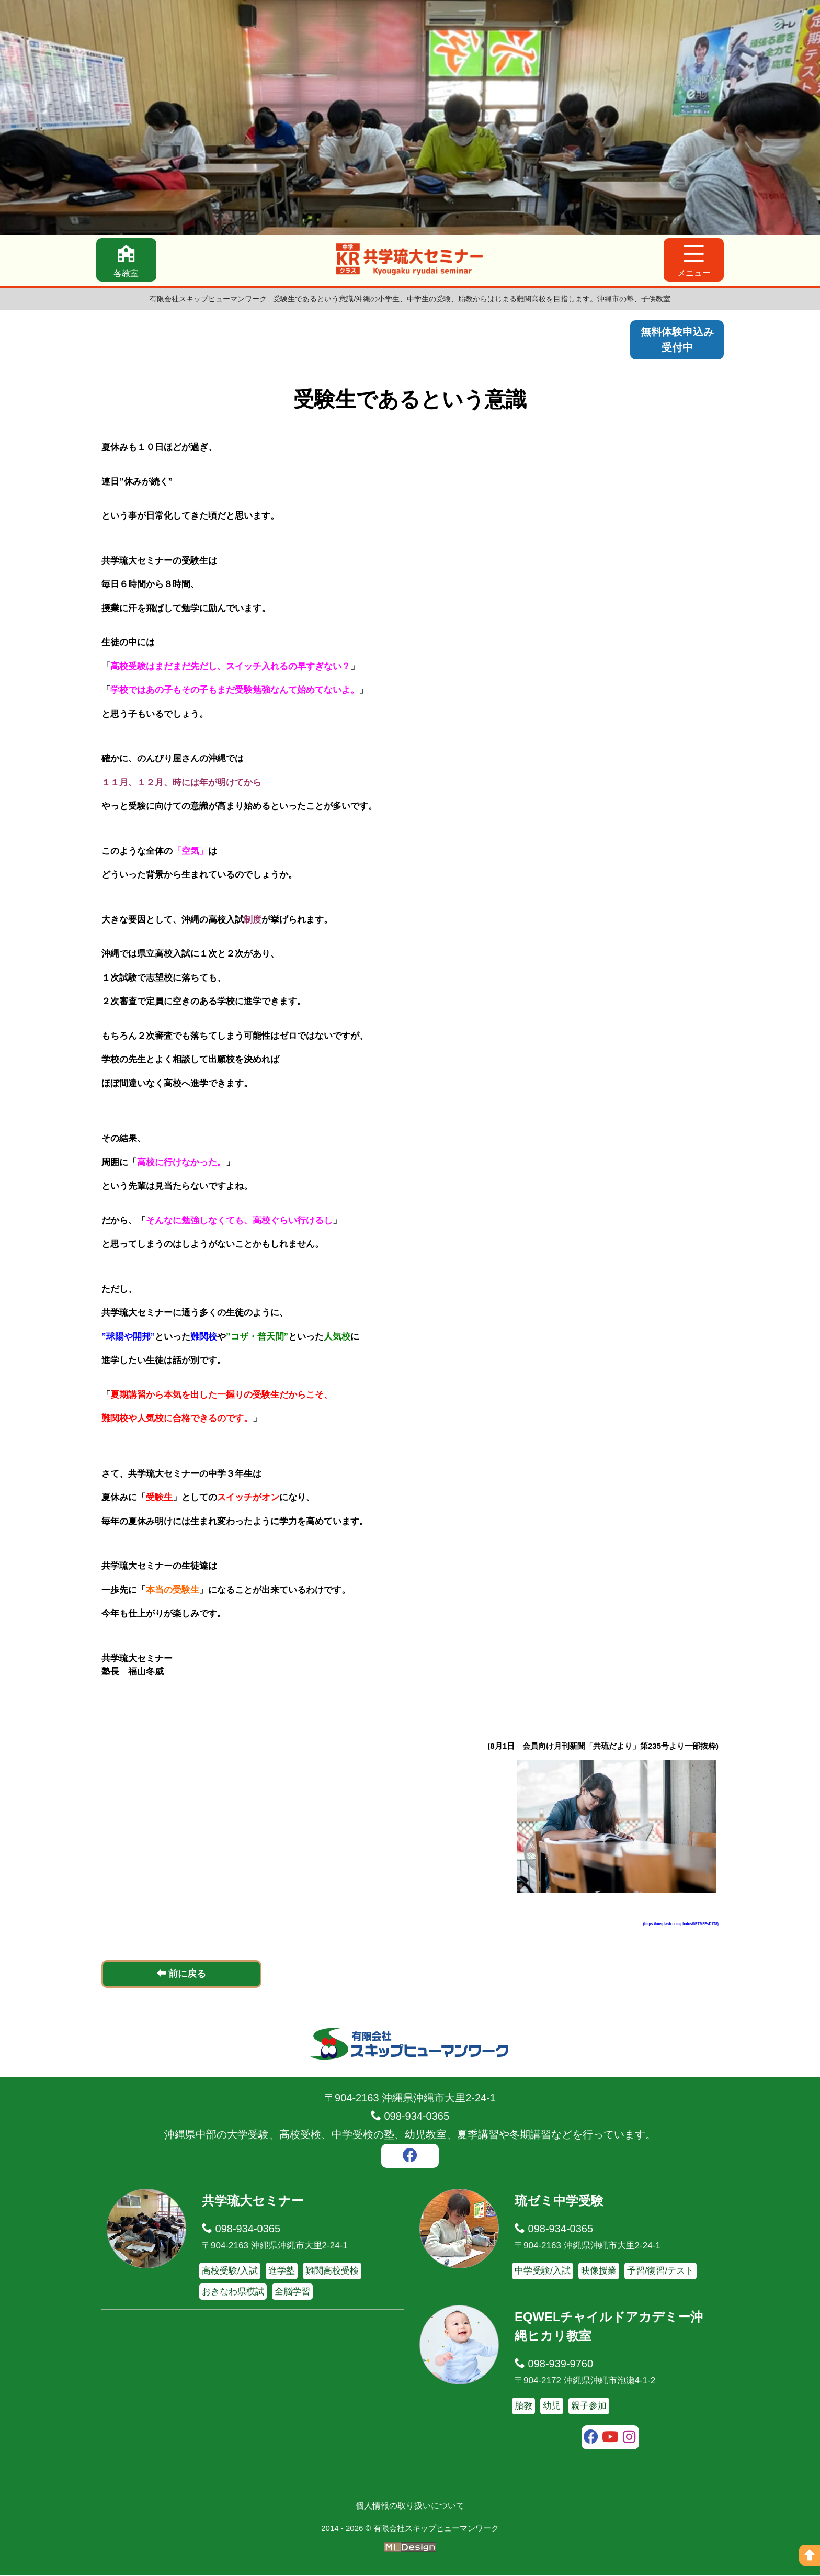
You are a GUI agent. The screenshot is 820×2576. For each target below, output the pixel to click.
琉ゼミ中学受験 (559, 2200)
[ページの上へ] (809, 2555)
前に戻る (181, 1973)
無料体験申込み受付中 (676, 340)
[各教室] (126, 260)
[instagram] (629, 2438)
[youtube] (610, 2438)
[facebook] (410, 2157)
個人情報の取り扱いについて (410, 2505)
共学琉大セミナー (253, 2200)
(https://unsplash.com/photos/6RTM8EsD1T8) (684, 1924)
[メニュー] (694, 260)
